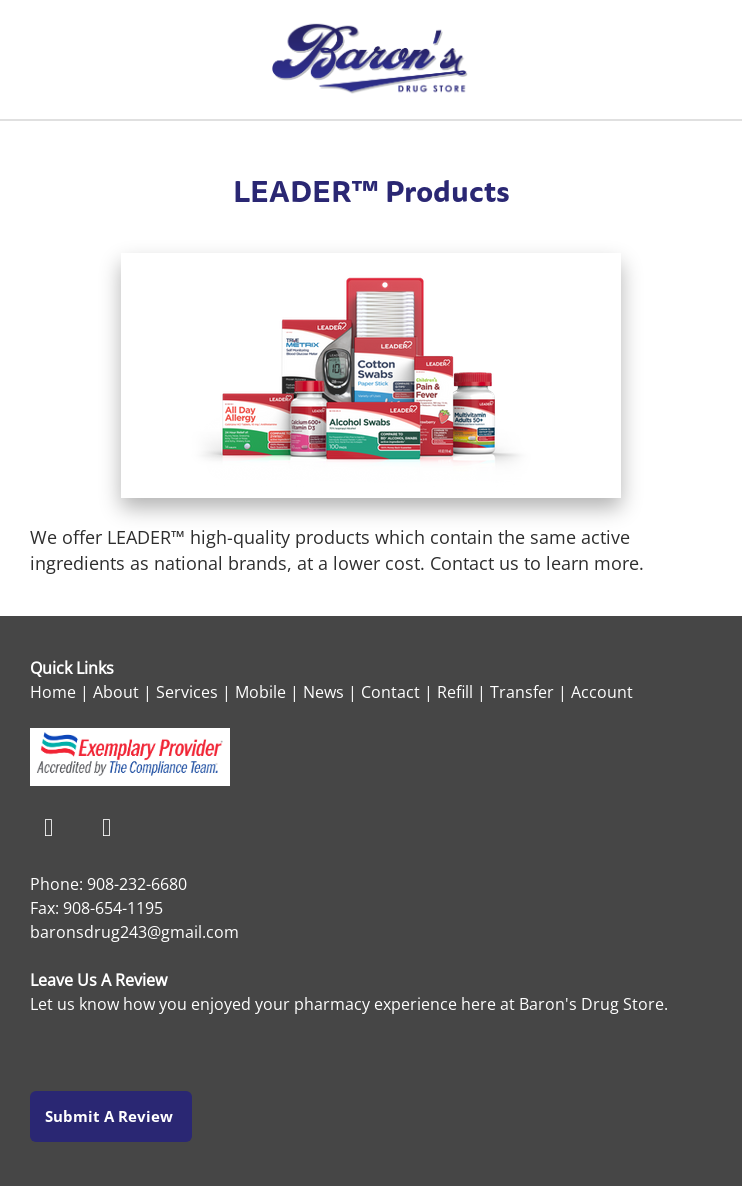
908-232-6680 (137, 884)
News (323, 692)
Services (187, 692)
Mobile (260, 692)
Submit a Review (111, 1116)
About (116, 692)
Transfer (522, 692)
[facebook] (49, 829)
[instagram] (107, 829)
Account (602, 692)
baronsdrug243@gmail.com (134, 932)
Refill (455, 692)
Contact (390, 692)
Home (53, 692)
